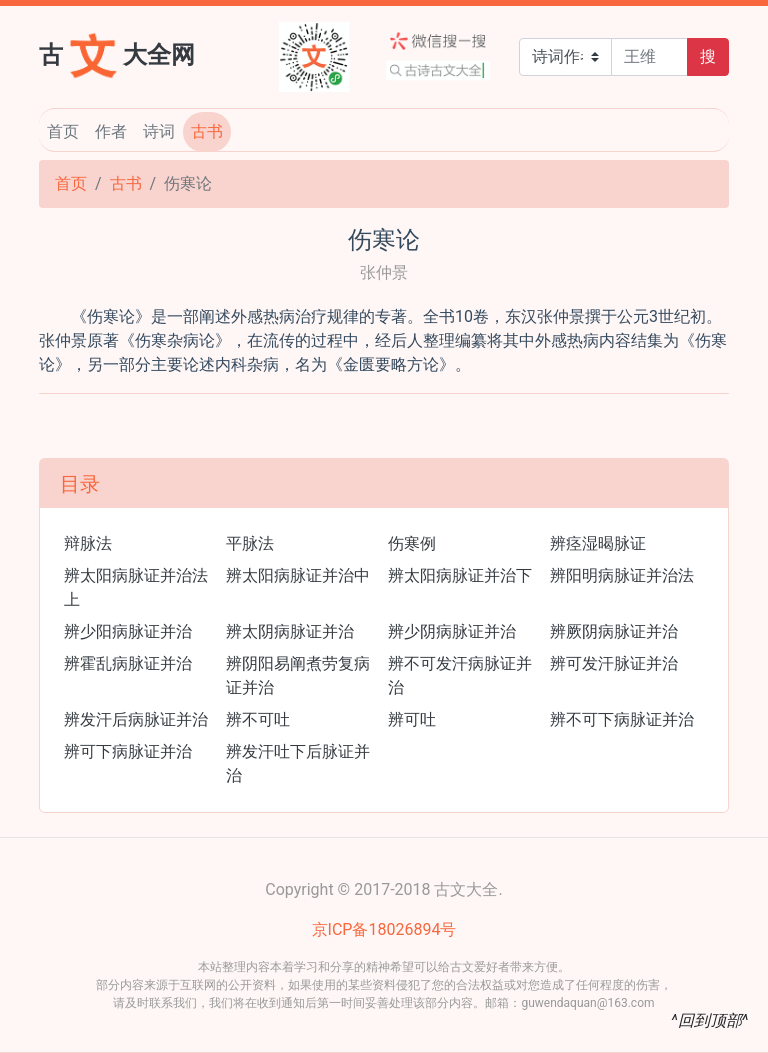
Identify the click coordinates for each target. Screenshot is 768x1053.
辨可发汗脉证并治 (614, 663)
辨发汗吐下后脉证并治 (298, 763)
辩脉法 (88, 543)
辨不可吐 (258, 719)
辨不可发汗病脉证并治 (460, 675)
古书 (207, 131)
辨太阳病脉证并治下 (460, 575)
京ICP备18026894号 (384, 929)
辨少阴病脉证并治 (452, 631)
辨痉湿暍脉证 (598, 543)
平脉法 (250, 543)
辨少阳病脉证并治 (128, 631)
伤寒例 (412, 543)
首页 (63, 131)
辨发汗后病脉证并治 (136, 719)
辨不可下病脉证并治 (622, 719)
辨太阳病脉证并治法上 (136, 587)
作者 (111, 131)
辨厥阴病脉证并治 (614, 631)
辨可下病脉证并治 (128, 751)
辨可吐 (412, 719)
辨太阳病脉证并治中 (298, 575)
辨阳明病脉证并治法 (622, 575)
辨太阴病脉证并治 (290, 631)
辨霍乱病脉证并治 (128, 663)
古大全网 (117, 53)
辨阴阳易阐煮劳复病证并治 (298, 675)
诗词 (159, 131)
